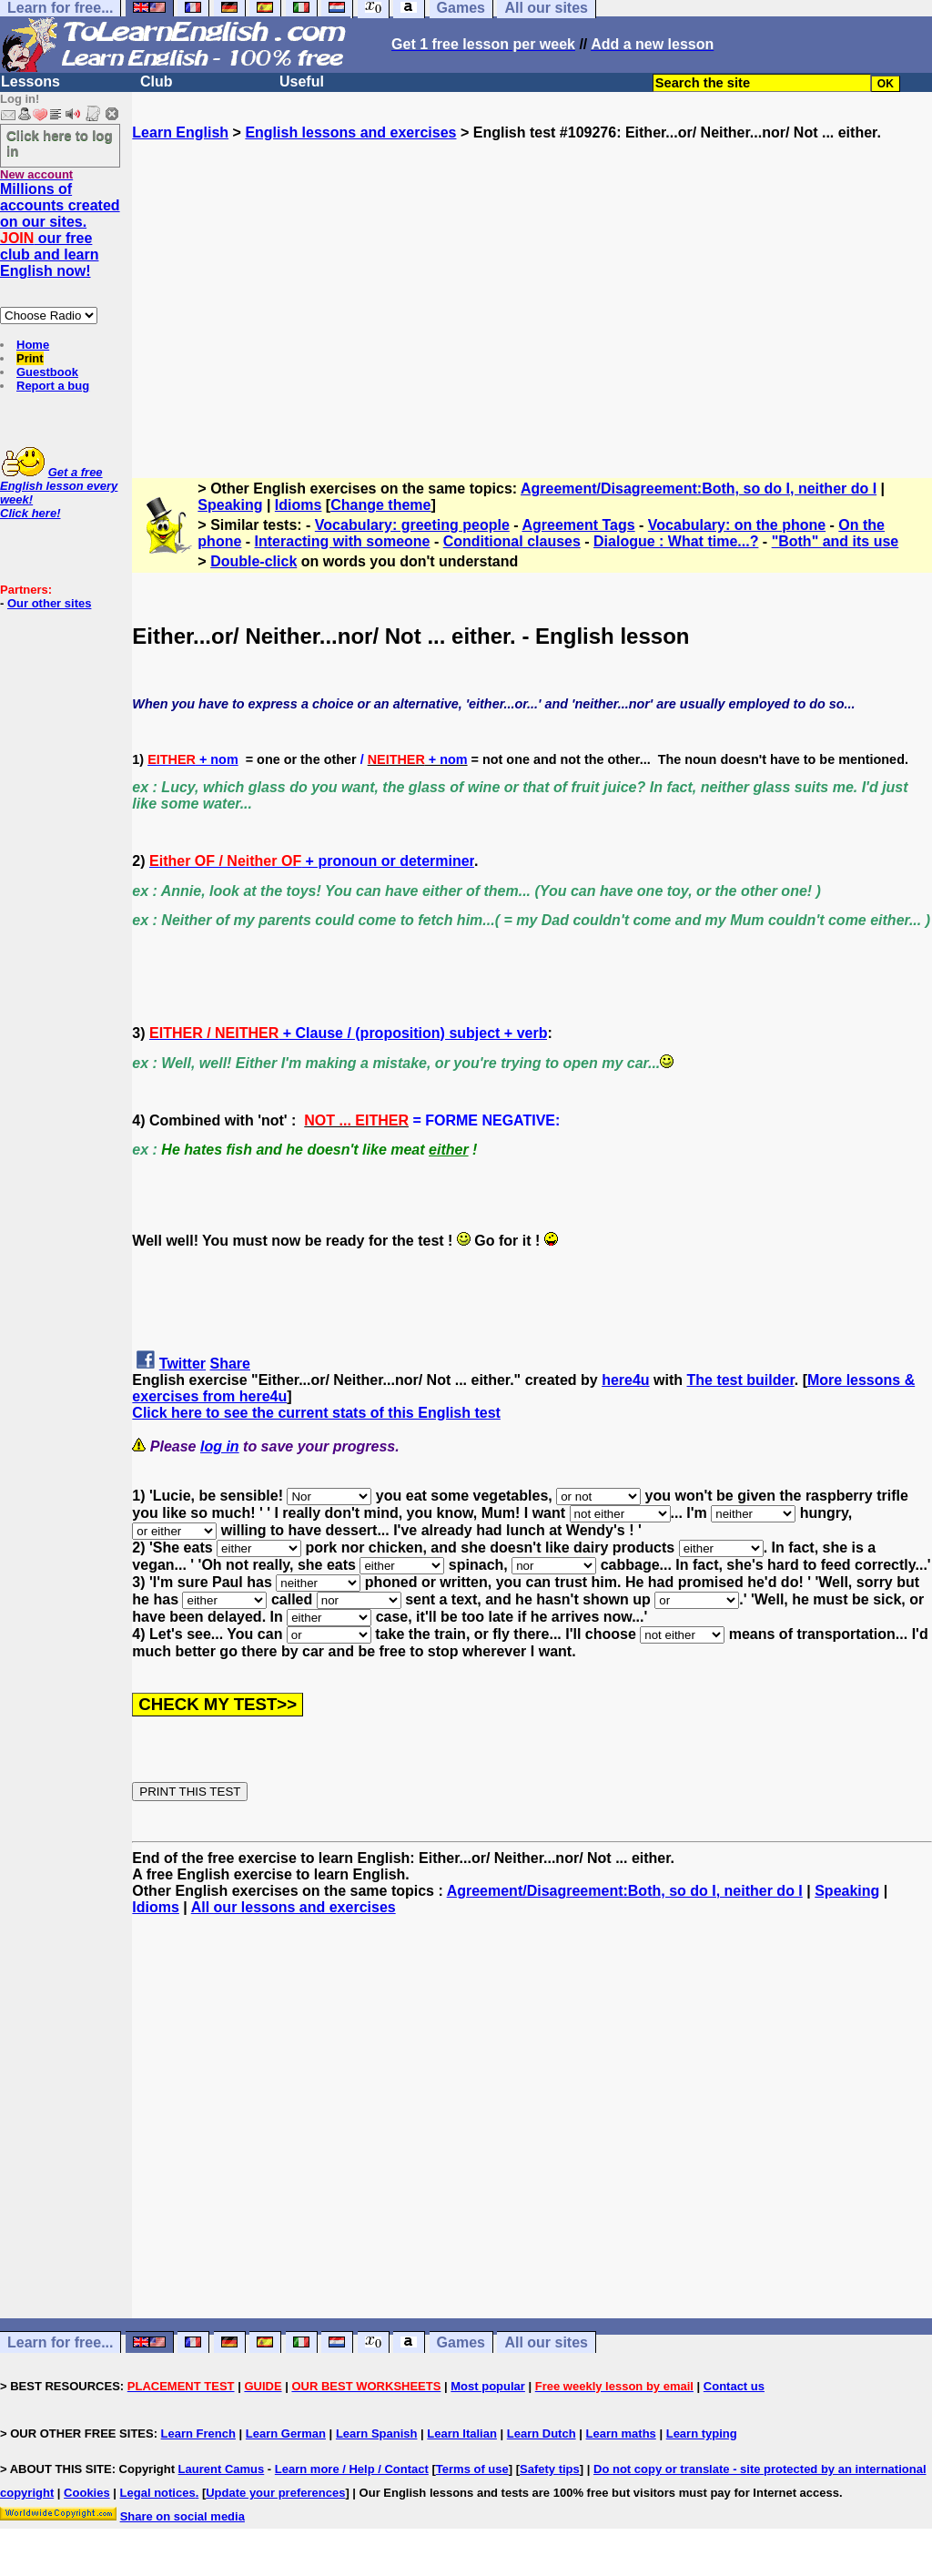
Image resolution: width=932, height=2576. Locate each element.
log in (219, 1446)
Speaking (230, 505)
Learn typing (701, 2433)
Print (30, 358)
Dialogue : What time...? (675, 541)
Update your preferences (275, 2493)
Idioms (298, 505)
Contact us (734, 2386)
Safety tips (550, 2469)
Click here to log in (59, 142)
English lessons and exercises (350, 132)
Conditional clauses (512, 541)
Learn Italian (462, 2433)
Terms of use (472, 2469)
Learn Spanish (377, 2433)
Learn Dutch (541, 2433)
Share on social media (182, 2516)
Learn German (286, 2433)
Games (461, 2342)
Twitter (182, 1363)
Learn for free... (60, 2342)
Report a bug (52, 385)
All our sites (546, 2342)
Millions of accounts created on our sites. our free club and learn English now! (60, 230)
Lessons (30, 81)
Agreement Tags (578, 525)
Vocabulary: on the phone (737, 525)
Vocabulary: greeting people (412, 525)
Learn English (180, 132)
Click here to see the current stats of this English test (316, 1412)
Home (32, 344)
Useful (301, 81)
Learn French (198, 2433)
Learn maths (621, 2433)
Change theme (380, 505)
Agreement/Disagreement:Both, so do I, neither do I (698, 488)
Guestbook (47, 372)
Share (230, 1363)
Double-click (253, 561)
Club (156, 81)
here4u (625, 1380)
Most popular (488, 2386)
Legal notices (158, 2493)
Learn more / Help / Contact (352, 2469)
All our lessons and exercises (293, 1907)
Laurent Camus (221, 2469)
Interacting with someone (343, 541)
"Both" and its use (835, 541)
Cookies (87, 2493)
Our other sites (49, 603)
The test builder (740, 1380)
